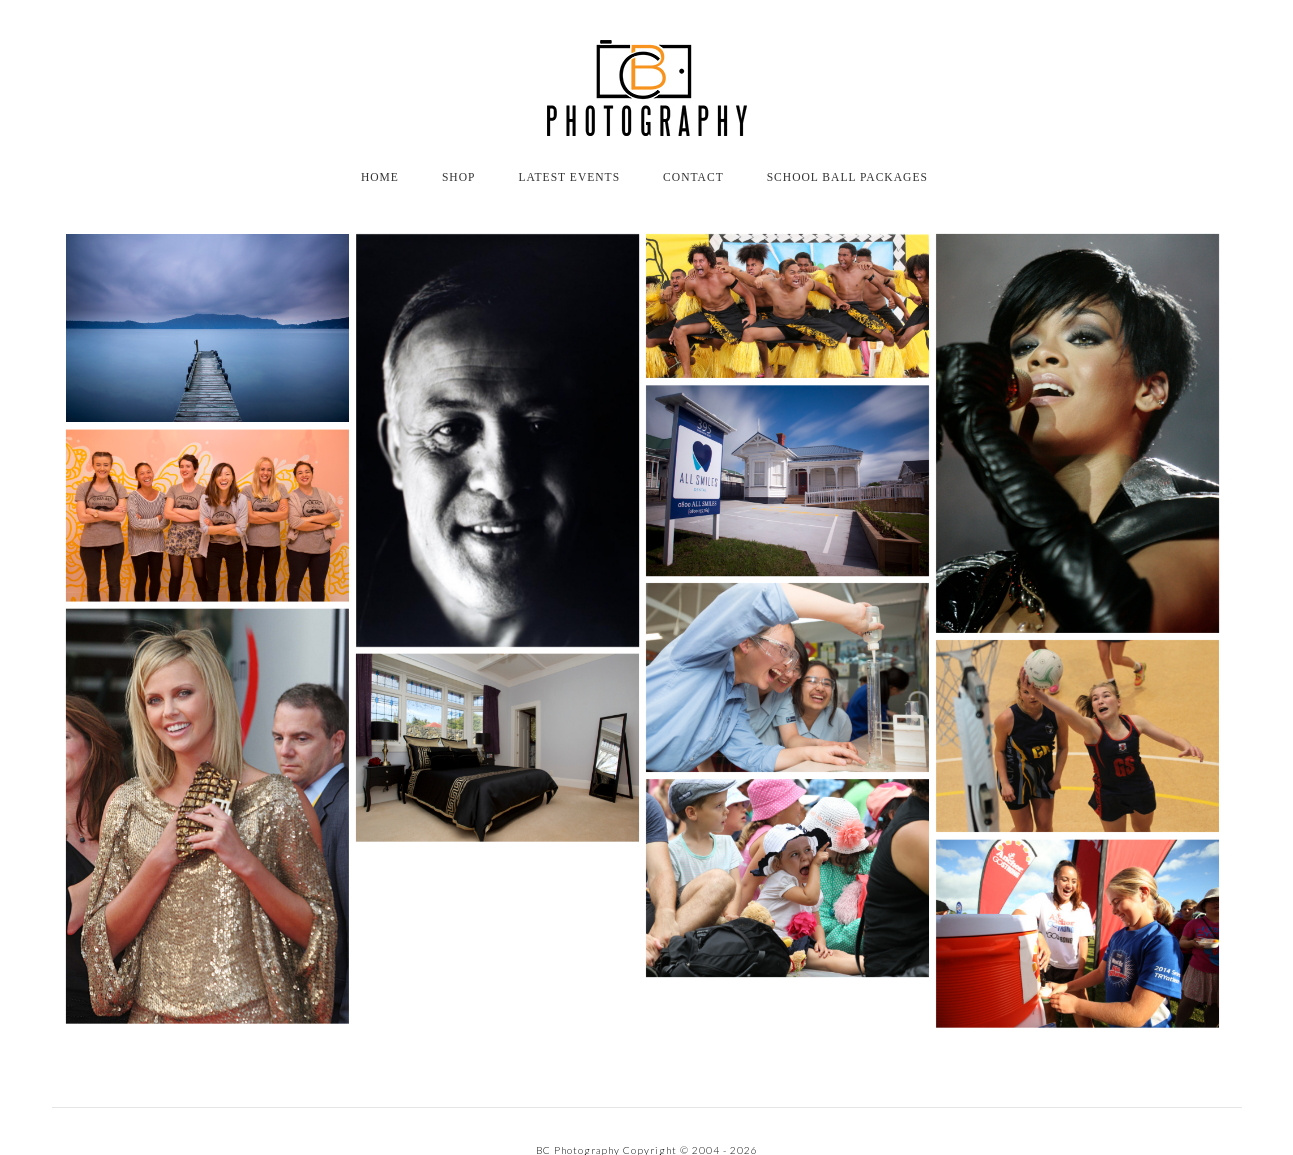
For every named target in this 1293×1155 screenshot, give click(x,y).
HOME (380, 177)
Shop (459, 177)
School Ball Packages (847, 177)
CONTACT (693, 177)
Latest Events (569, 177)
